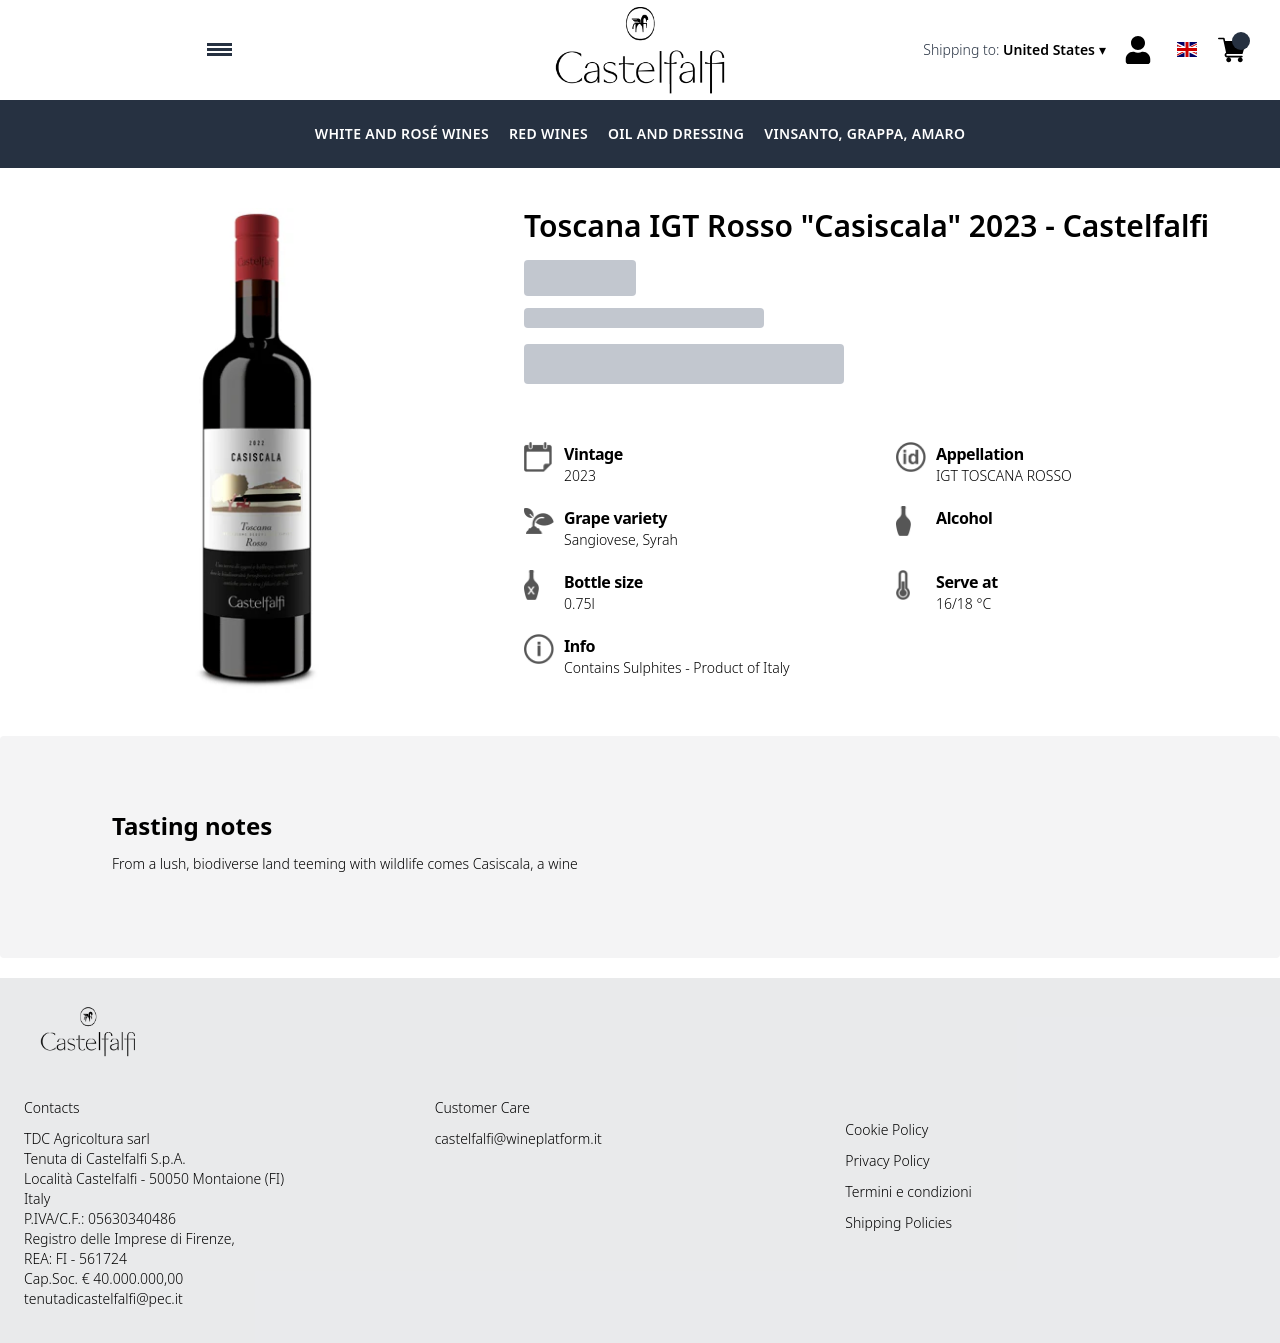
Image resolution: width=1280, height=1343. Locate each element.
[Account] (1138, 50)
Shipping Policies (898, 1222)
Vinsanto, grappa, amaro (864, 133)
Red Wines (548, 133)
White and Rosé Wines (402, 133)
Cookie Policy (886, 1129)
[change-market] (1016, 50)
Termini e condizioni (908, 1191)
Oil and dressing (676, 133)
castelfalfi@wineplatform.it (518, 1138)
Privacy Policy (887, 1160)
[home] (639, 50)
